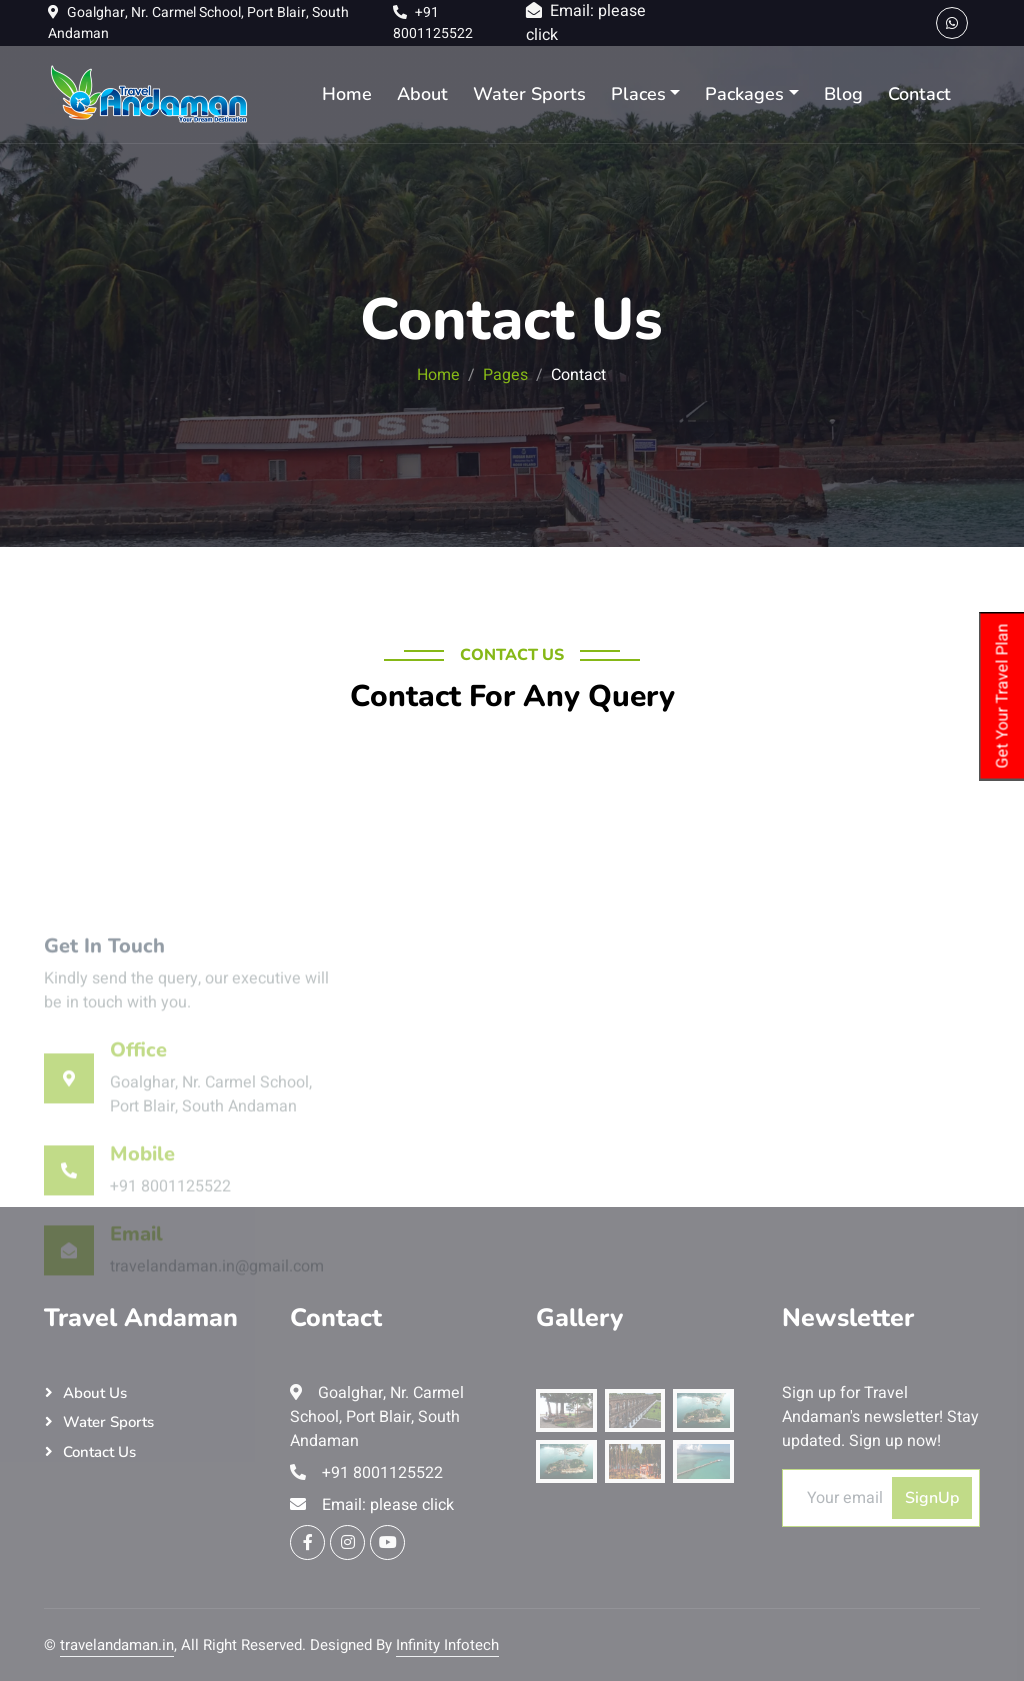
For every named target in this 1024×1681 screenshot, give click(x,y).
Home (347, 94)
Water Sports (529, 94)
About (422, 94)
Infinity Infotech (447, 1645)
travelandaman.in (117, 1645)
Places (638, 94)
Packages (744, 94)
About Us (95, 1393)
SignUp (932, 1498)
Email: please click (372, 1505)
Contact (919, 94)
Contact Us (99, 1452)
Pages (505, 375)
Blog (843, 94)
